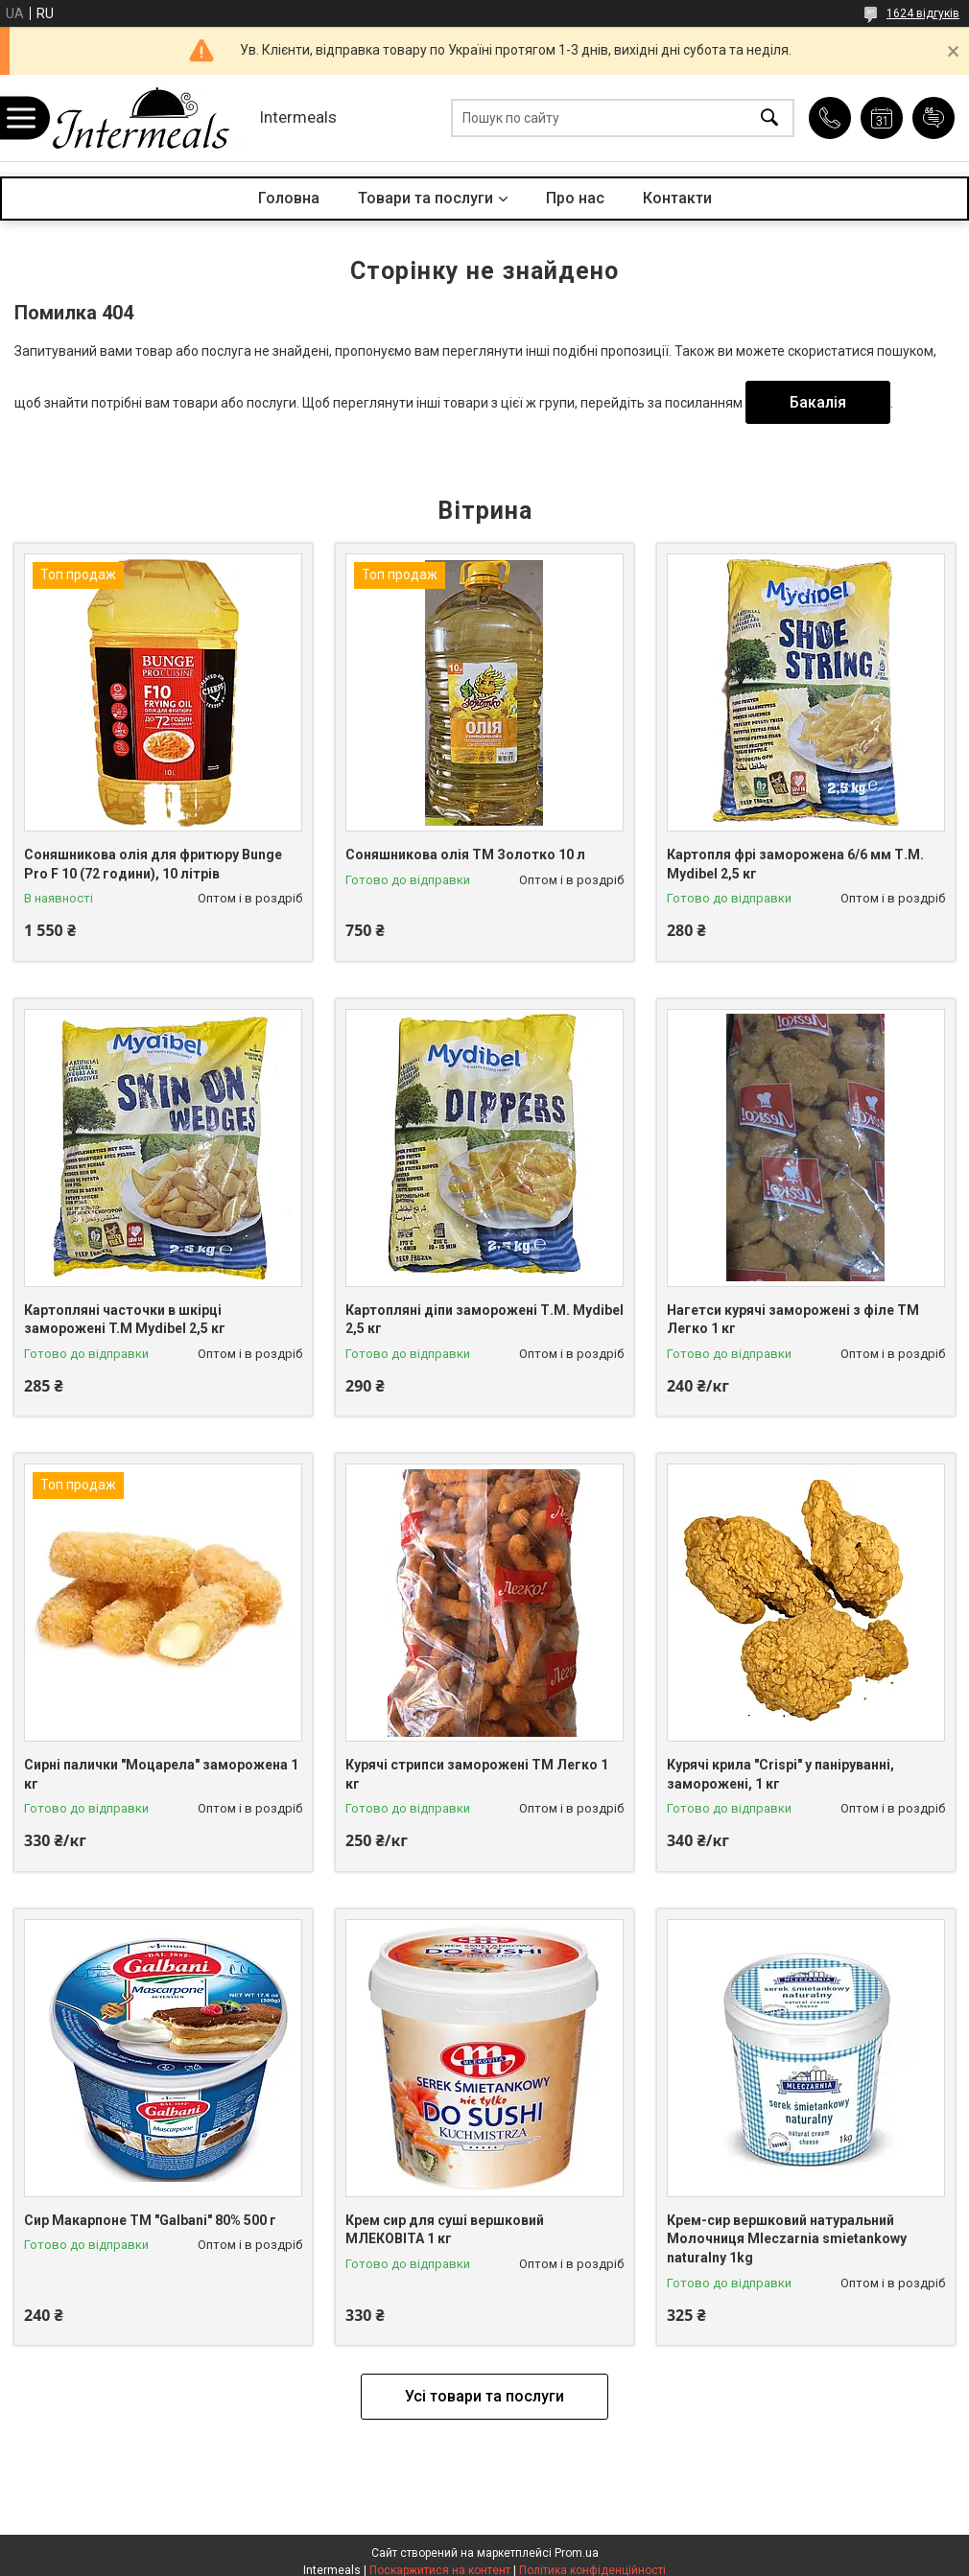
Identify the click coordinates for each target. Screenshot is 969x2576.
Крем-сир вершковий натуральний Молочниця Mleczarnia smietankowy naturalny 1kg (787, 2239)
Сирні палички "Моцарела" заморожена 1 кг (161, 1774)
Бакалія (818, 402)
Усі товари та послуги (484, 2396)
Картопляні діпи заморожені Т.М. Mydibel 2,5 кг (484, 1319)
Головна (288, 198)
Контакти (677, 198)
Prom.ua (577, 2553)
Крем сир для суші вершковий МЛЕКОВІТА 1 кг (444, 2230)
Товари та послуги (425, 198)
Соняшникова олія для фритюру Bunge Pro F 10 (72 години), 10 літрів (153, 864)
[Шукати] (769, 118)
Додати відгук (933, 118)
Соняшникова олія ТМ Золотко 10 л (465, 854)
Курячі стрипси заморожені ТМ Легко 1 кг (476, 1774)
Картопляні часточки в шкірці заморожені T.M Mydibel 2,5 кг (124, 1319)
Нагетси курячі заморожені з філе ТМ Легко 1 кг (793, 1319)
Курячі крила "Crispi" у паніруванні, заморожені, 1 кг (780, 1774)
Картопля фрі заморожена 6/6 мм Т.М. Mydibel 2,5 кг (795, 864)
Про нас (575, 198)
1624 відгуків (922, 13)
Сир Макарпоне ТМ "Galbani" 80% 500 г (150, 2220)
